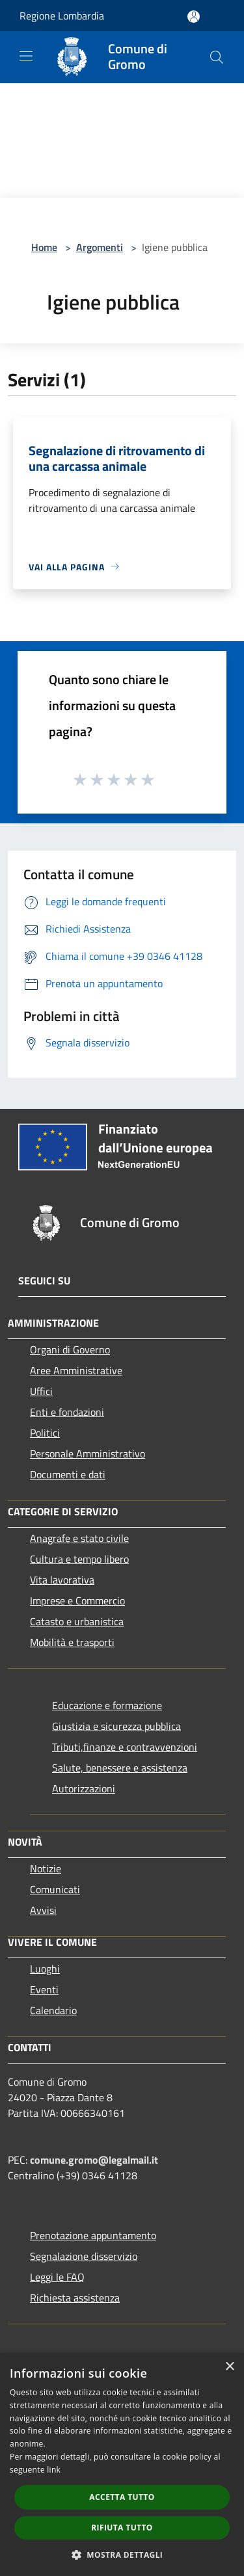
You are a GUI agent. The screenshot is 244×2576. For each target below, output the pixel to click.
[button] (122, 2554)
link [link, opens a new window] (54, 2469)
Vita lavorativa (62, 1579)
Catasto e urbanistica (77, 1621)
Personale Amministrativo (87, 1453)
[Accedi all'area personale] (193, 16)
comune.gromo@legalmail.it (94, 2160)
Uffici (41, 1391)
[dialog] (122, 2464)
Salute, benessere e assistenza (119, 1767)
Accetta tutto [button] (121, 2497)
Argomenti (99, 247)
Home (44, 247)
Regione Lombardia (62, 15)
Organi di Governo (70, 1349)
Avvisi (43, 1910)
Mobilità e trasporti (72, 1642)
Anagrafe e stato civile (79, 1538)
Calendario (53, 2010)
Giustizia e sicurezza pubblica (116, 1726)
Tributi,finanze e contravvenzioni (124, 1747)
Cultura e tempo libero (79, 1559)
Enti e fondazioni (67, 1412)
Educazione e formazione (107, 1705)
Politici (45, 1433)
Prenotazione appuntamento (93, 2235)
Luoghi (45, 1968)
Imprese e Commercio (77, 1600)
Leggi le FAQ (57, 2277)
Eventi (44, 1989)
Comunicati (55, 1889)
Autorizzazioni (83, 1788)
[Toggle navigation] (26, 56)
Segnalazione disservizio (83, 2256)
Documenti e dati (67, 1474)
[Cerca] (216, 57)
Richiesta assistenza (75, 2297)
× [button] (229, 2367)
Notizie (45, 1868)
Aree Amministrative (76, 1370)
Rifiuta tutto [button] (122, 2527)
